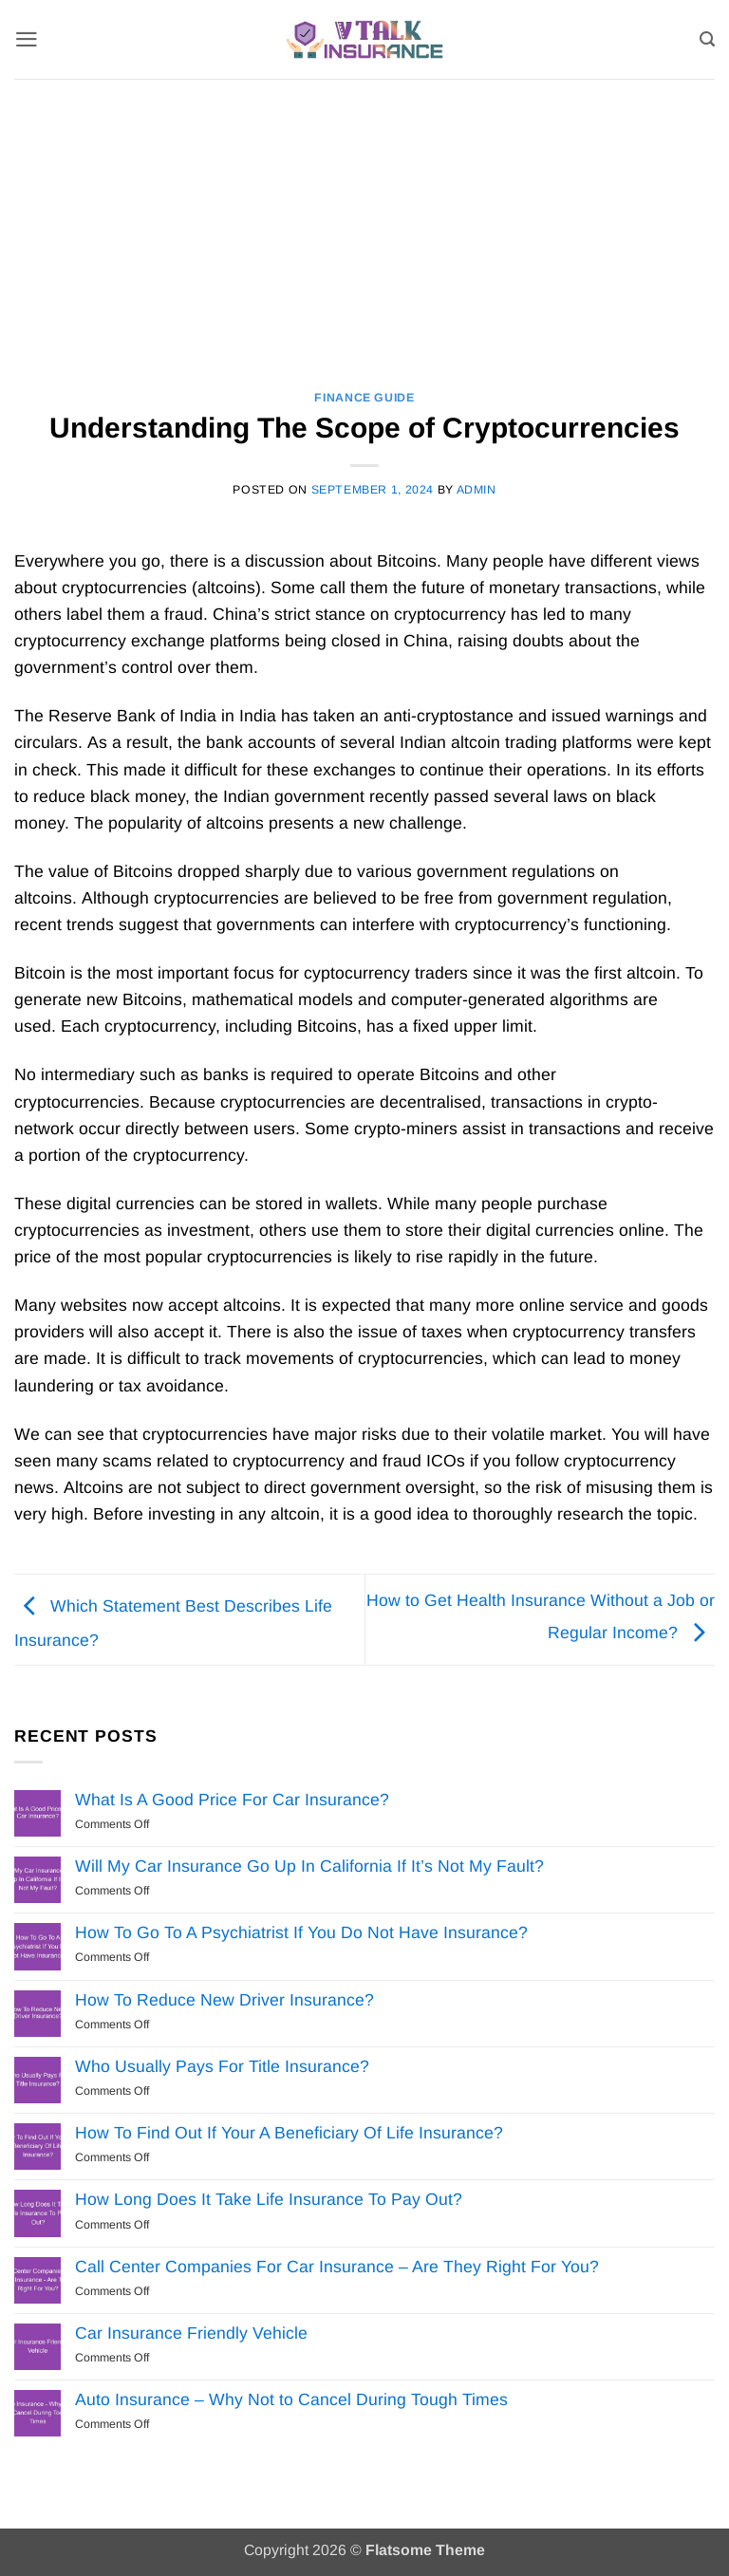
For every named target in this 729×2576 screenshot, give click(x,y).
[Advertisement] (364, 221)
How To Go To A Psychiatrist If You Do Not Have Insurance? (301, 1932)
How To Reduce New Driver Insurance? (224, 1999)
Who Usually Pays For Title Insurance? (222, 2066)
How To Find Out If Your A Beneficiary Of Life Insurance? (289, 2132)
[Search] (707, 39)
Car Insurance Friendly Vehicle (191, 2333)
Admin (476, 489)
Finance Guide (364, 397)
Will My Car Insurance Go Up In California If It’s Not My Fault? (309, 1866)
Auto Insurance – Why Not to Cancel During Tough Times (291, 2399)
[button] (27, 39)
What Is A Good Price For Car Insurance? (232, 1799)
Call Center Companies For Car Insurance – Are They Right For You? (337, 2266)
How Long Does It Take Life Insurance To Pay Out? (268, 2199)
